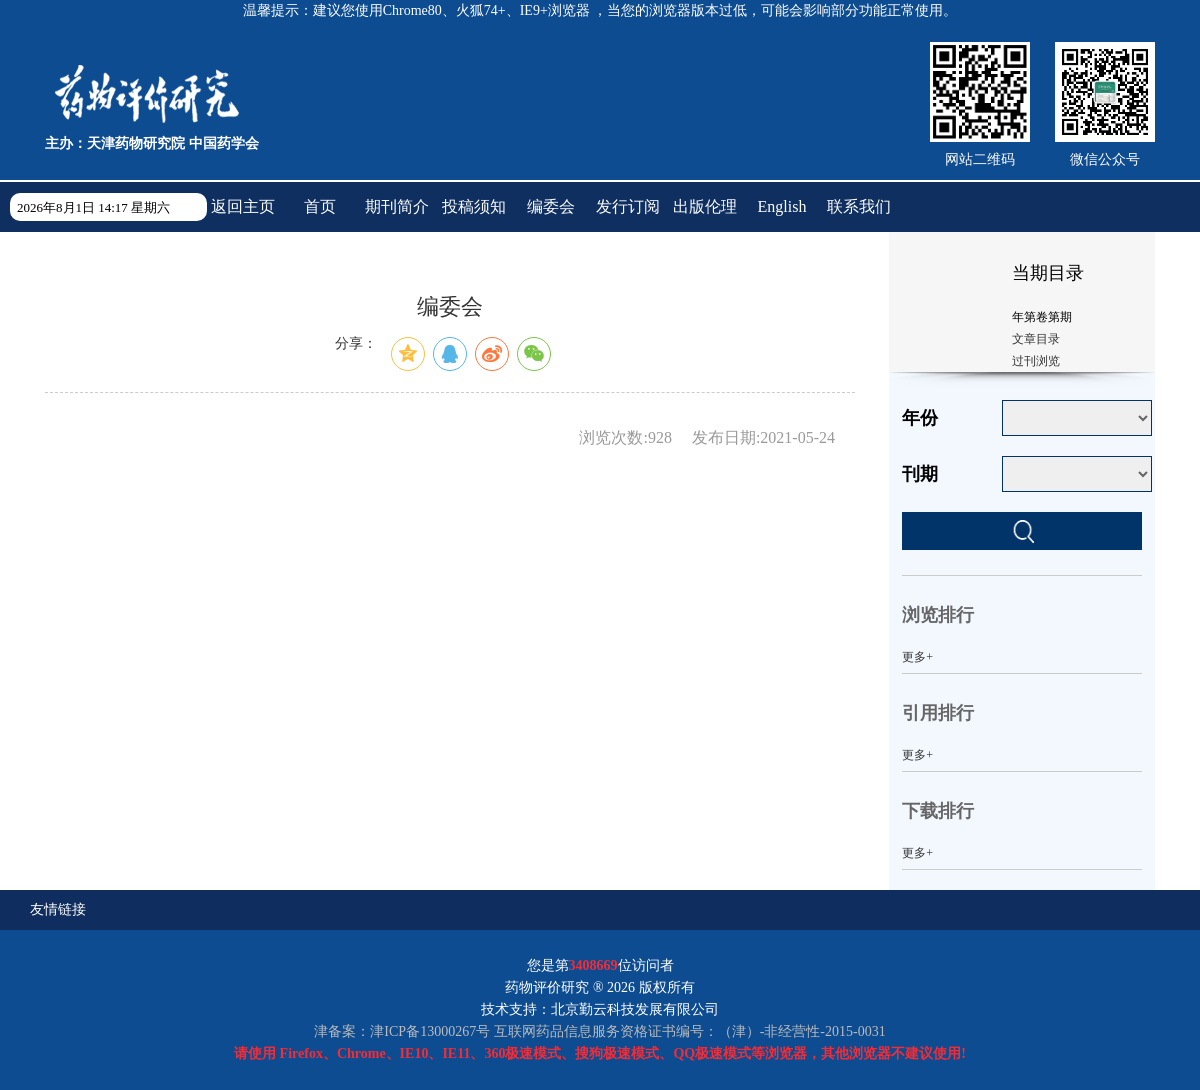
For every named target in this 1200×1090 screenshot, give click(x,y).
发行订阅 (628, 206)
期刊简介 (397, 206)
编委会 (551, 206)
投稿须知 (474, 206)
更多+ (917, 657)
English (782, 206)
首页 (320, 206)
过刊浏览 (1036, 361)
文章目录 (1036, 339)
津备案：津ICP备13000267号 (402, 1031)
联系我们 (859, 206)
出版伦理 (705, 206)
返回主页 (243, 206)
